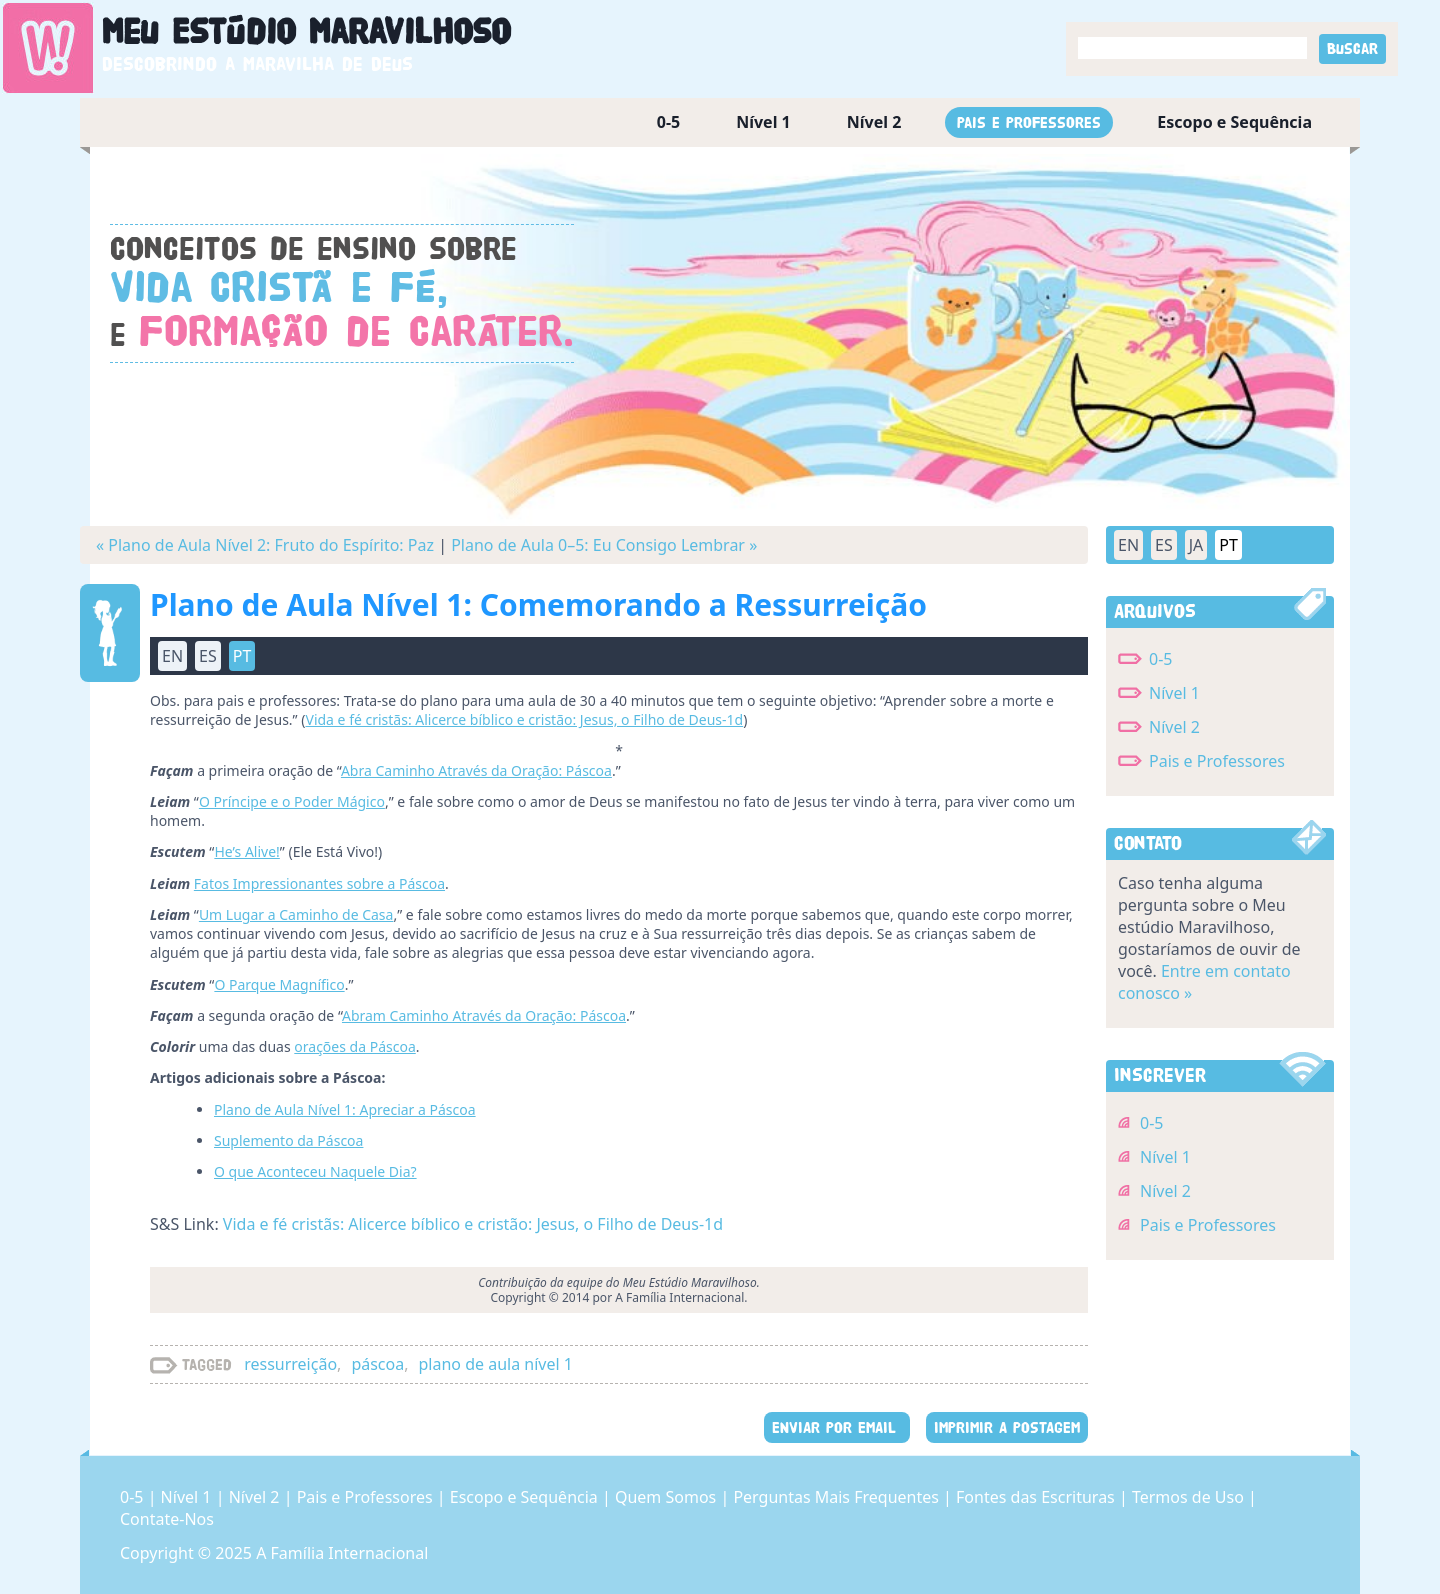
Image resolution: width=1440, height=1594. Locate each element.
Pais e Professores (1029, 122)
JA (1196, 545)
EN (172, 656)
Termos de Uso (1190, 1497)
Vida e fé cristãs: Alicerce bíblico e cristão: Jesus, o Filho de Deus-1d (473, 1224)
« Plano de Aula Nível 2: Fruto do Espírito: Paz (265, 545)
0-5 (668, 122)
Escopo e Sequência (1234, 122)
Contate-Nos (167, 1519)
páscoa (377, 1364)
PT (242, 656)
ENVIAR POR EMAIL (837, 1427)
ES (208, 656)
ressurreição (290, 1364)
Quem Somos (667, 1497)
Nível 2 (874, 122)
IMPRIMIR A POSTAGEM (1007, 1427)
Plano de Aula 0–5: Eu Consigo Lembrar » (604, 545)
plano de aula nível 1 (496, 1364)
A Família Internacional (342, 1553)
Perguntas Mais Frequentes (838, 1497)
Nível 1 (763, 122)
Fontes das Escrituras (1037, 1497)
